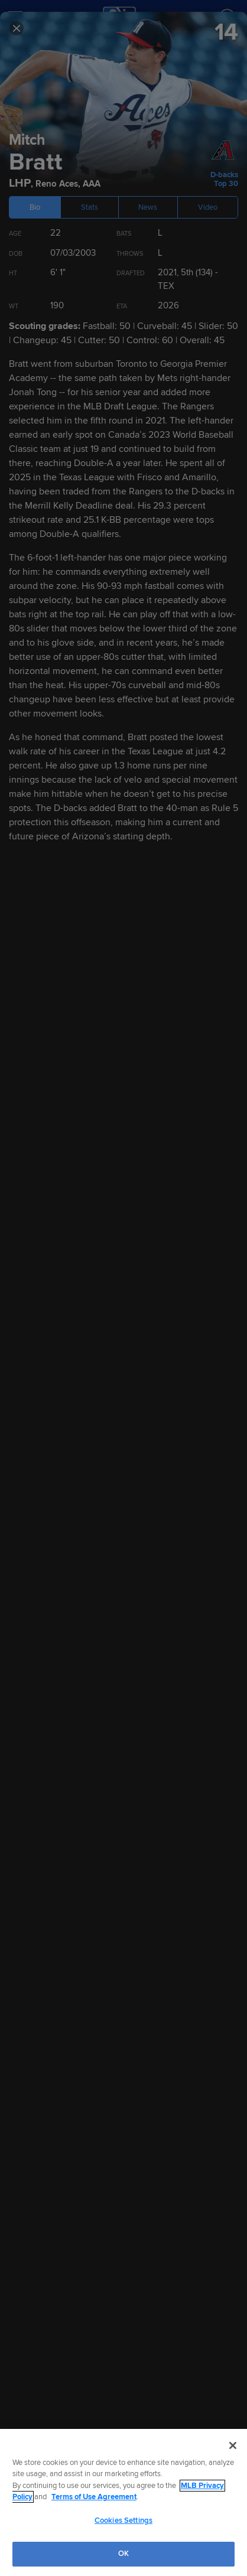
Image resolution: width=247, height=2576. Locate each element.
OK (123, 2553)
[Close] (233, 2445)
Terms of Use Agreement (93, 2497)
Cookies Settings (123, 2520)
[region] (123, 2502)
